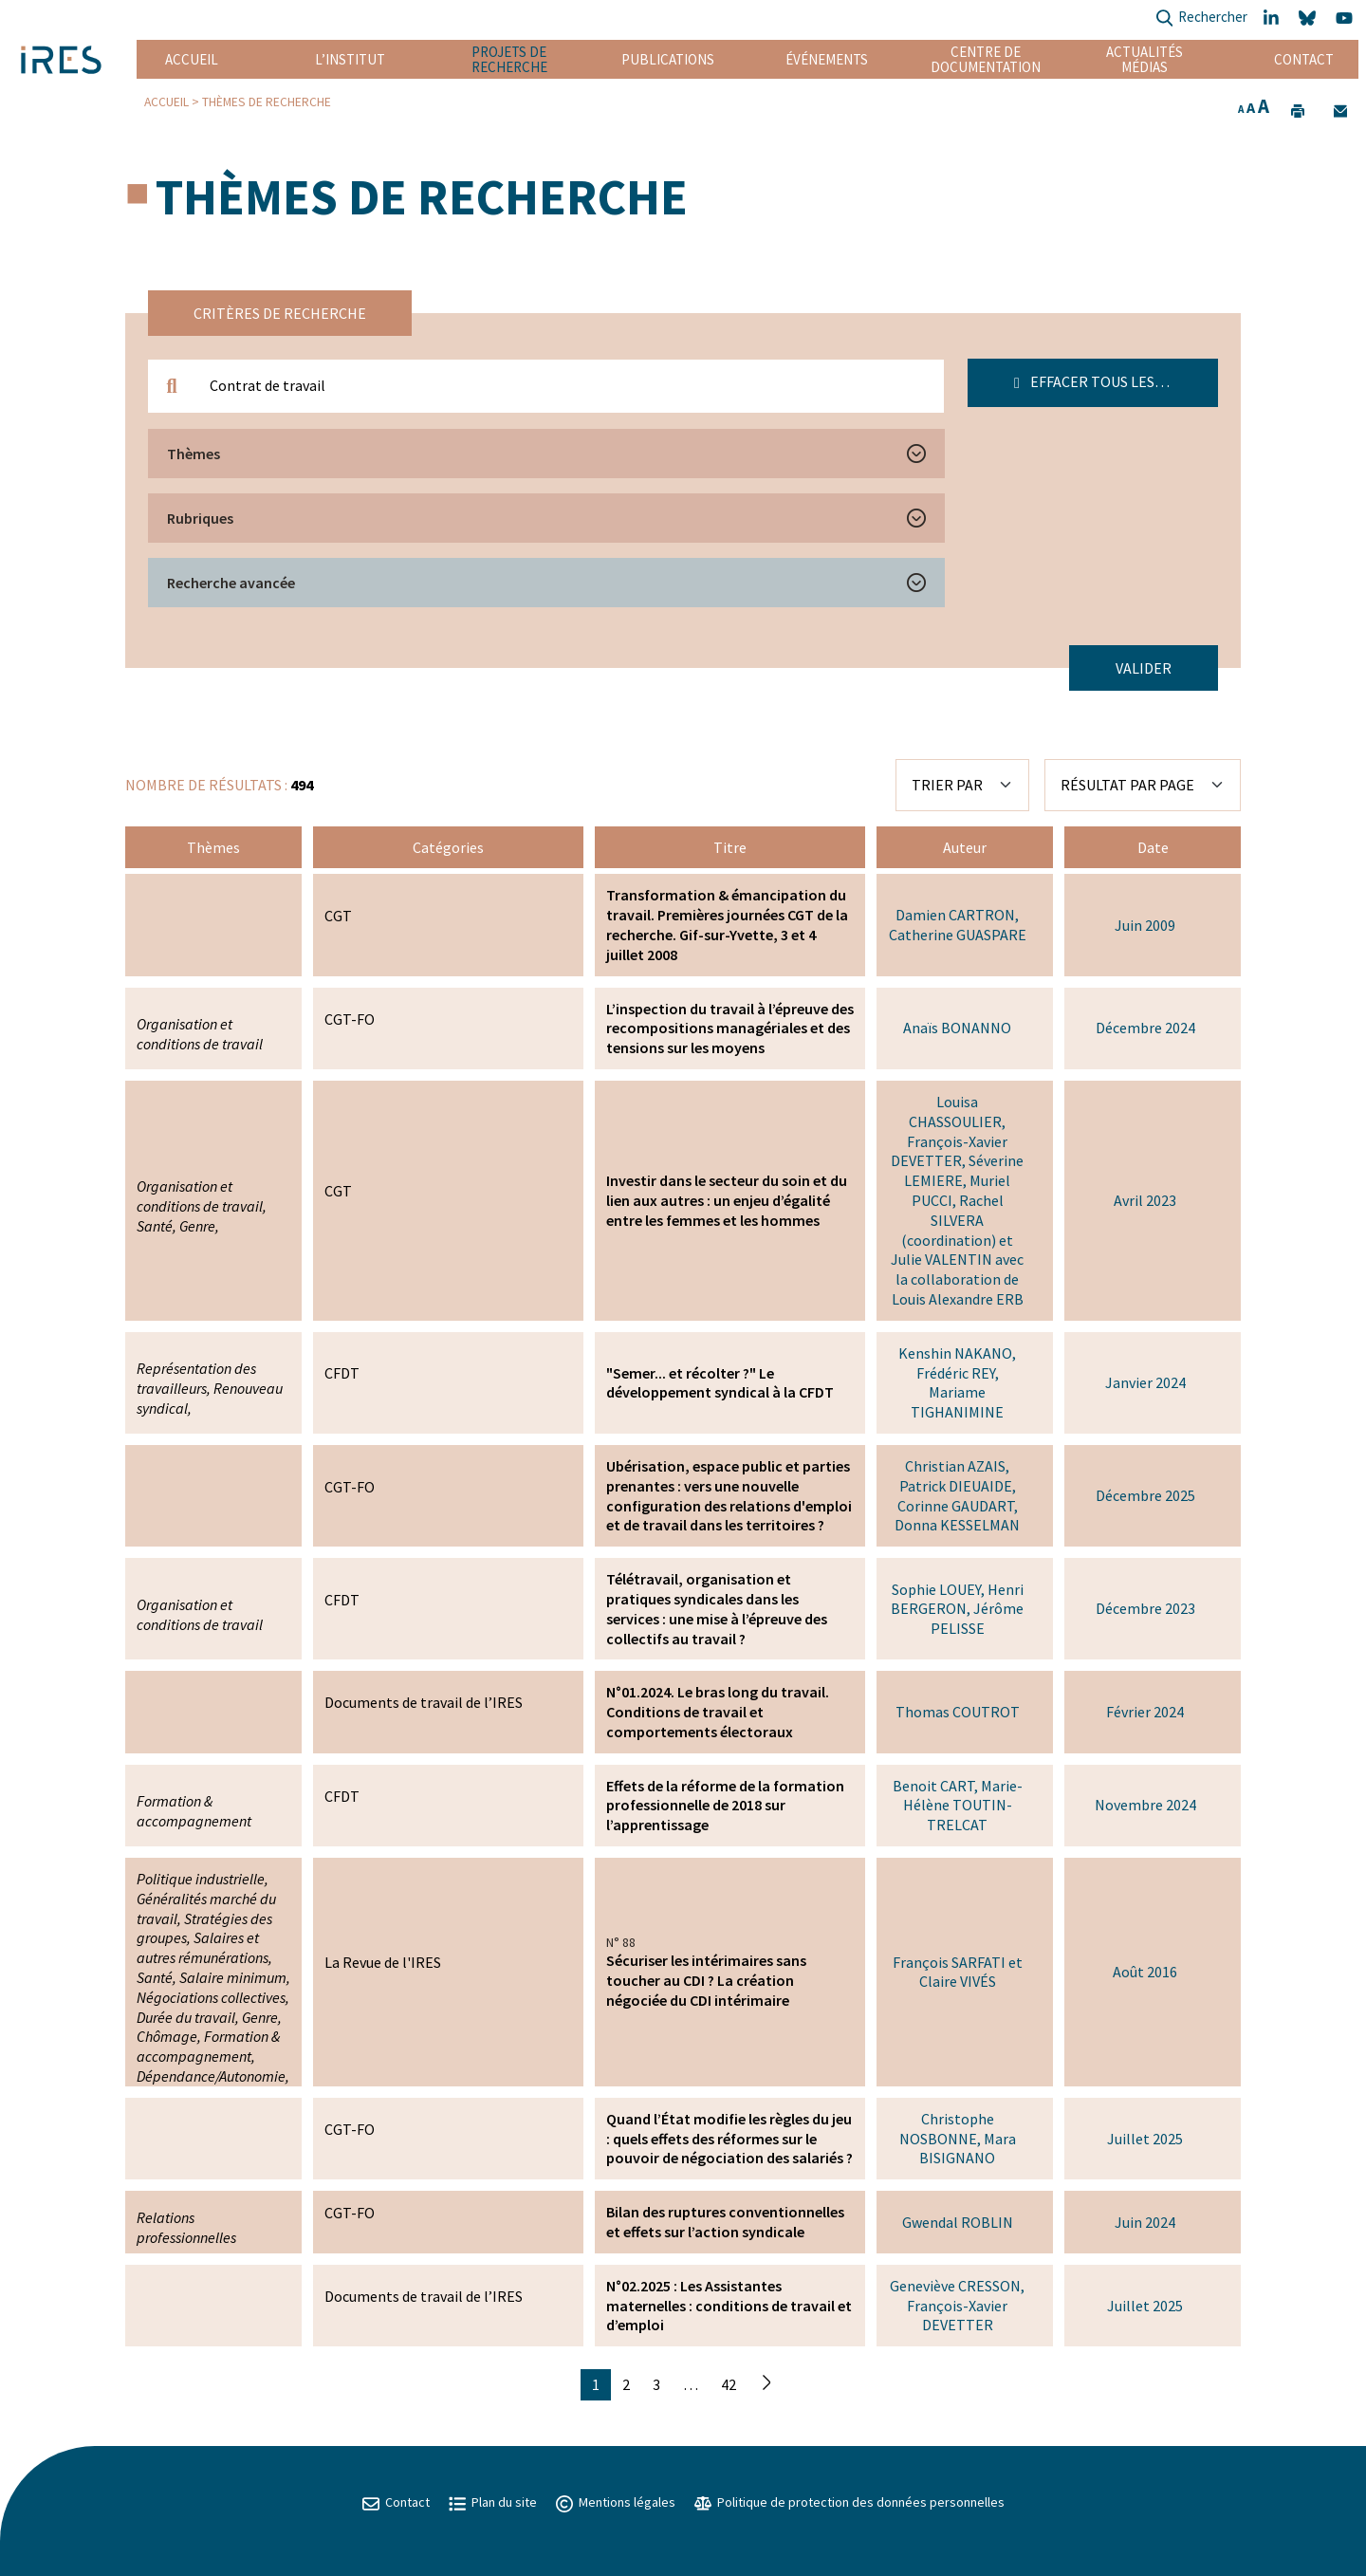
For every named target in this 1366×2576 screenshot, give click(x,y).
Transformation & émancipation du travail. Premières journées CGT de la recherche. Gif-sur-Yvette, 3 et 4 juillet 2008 (727, 924)
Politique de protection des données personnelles (849, 2502)
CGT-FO (349, 1019)
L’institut (350, 59)
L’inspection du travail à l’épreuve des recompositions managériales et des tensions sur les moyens (730, 1028)
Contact (1304, 59)
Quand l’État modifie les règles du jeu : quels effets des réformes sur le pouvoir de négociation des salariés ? (729, 2138)
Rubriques (200, 518)
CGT (338, 915)
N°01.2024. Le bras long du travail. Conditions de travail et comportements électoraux (717, 1711)
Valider (1144, 667)
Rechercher (1201, 18)
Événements (826, 59)
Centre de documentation (986, 59)
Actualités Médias (1144, 59)
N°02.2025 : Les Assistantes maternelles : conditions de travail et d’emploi (729, 2305)
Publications (667, 59)
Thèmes (193, 453)
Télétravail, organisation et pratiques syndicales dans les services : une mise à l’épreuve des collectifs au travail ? (716, 1608)
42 (728, 2384)
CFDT (342, 1372)
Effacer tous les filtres (1112, 381)
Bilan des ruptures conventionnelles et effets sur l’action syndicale (725, 2221)
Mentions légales (615, 2502)
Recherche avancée (231, 582)
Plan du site (493, 2502)
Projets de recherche (509, 59)
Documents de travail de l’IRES (423, 1702)
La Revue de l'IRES (382, 1962)
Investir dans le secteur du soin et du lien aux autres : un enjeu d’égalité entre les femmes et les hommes (726, 1200)
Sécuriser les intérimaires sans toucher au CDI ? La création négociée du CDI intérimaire (706, 1980)
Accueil (191, 59)
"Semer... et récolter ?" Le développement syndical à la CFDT (720, 1382)
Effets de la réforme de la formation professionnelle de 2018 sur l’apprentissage (725, 1805)
